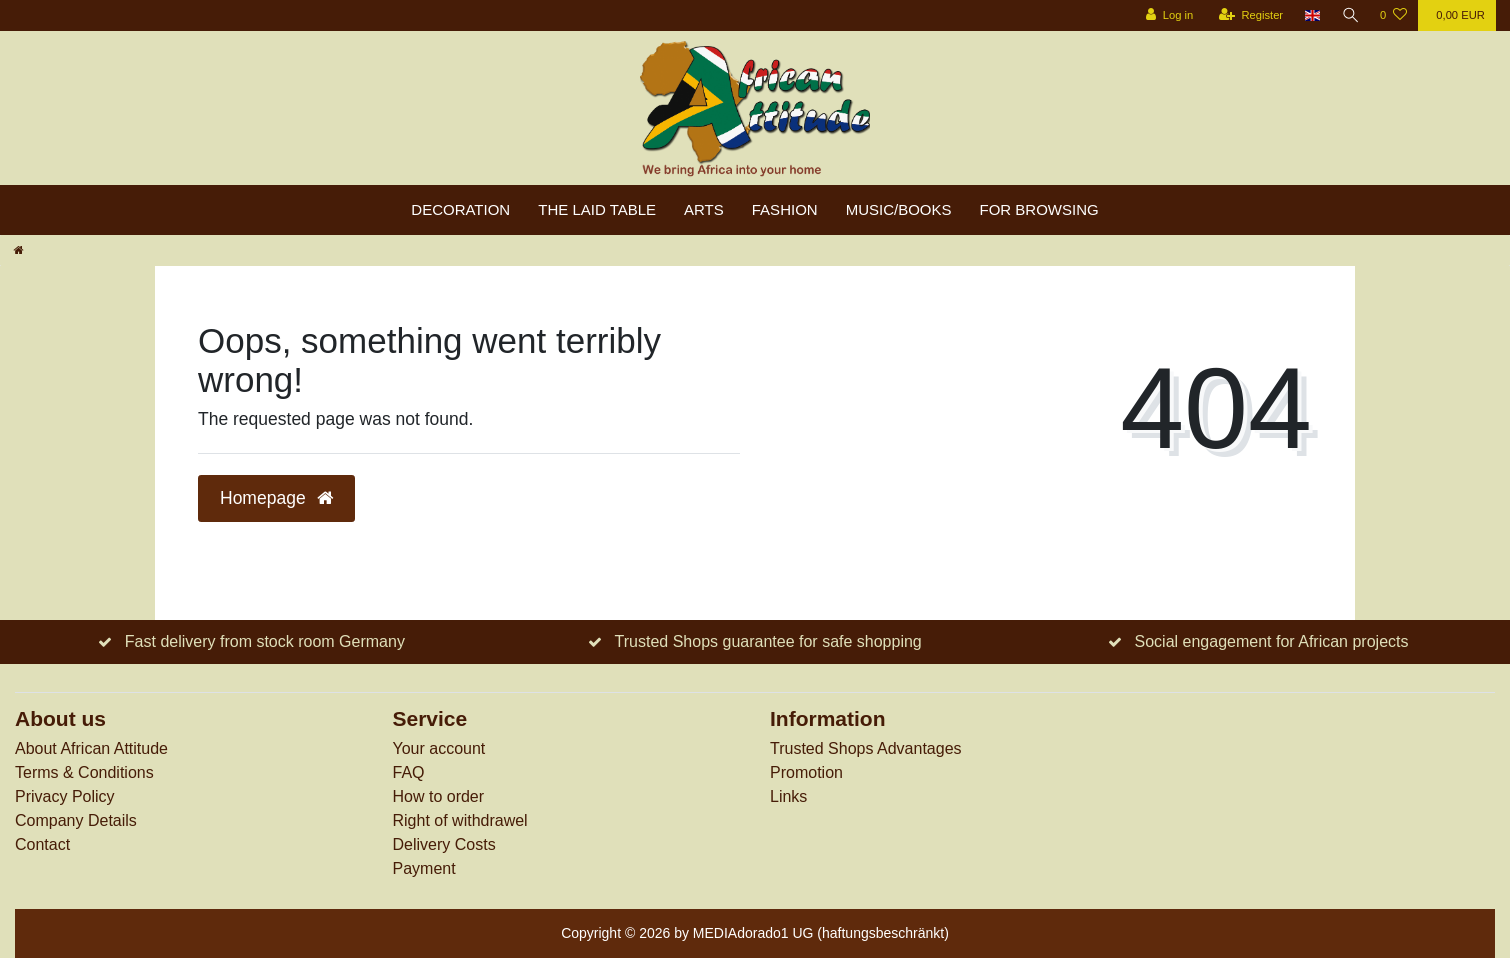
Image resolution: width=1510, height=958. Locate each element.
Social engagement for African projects (1272, 641)
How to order (439, 796)
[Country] (1310, 15)
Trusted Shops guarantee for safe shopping (768, 641)
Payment (424, 868)
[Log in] (1166, 15)
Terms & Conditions (84, 772)
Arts (704, 209)
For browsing (1039, 209)
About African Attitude (91, 748)
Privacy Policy (65, 796)
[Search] (1349, 15)
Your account (439, 748)
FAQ (409, 772)
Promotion (806, 772)
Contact (42, 844)
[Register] (1248, 15)
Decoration (460, 209)
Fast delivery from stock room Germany (265, 641)
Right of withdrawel (460, 820)
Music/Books (899, 209)
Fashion (785, 209)
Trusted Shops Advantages (866, 748)
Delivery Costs (444, 844)
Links (788, 796)
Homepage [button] (276, 498)
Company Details (76, 820)
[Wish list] (1393, 15)
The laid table (597, 209)
